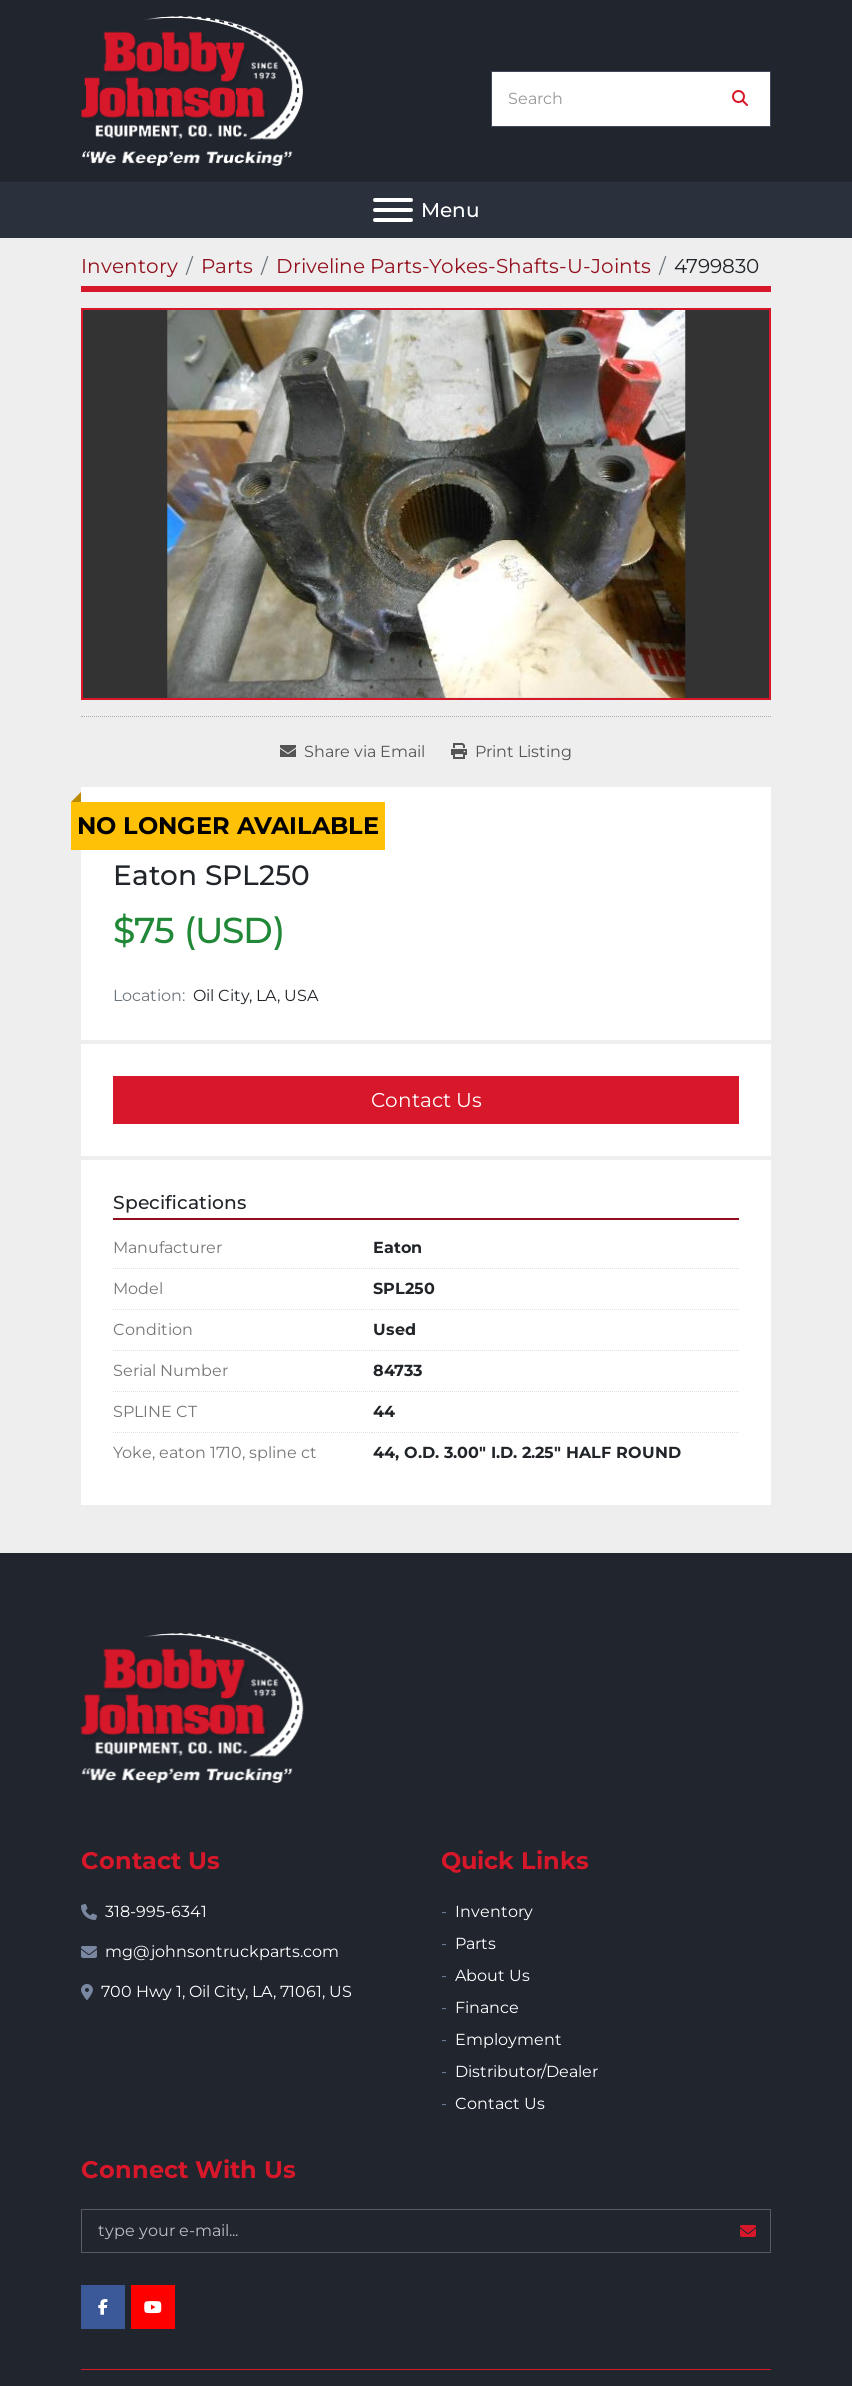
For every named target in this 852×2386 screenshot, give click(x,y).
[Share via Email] (352, 752)
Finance (487, 2007)
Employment (508, 2039)
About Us (492, 1975)
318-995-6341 (156, 1911)
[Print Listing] (511, 752)
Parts (475, 1943)
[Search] (617, 99)
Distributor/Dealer (526, 2071)
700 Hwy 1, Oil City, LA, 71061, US (226, 1991)
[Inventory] (129, 266)
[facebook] (103, 2307)
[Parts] (227, 266)
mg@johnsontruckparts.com (222, 1951)
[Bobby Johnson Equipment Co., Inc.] (192, 1706)
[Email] (426, 2231)
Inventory (494, 1911)
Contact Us (426, 1100)
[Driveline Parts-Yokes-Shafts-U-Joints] (463, 266)
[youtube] (153, 2307)
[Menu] (393, 210)
